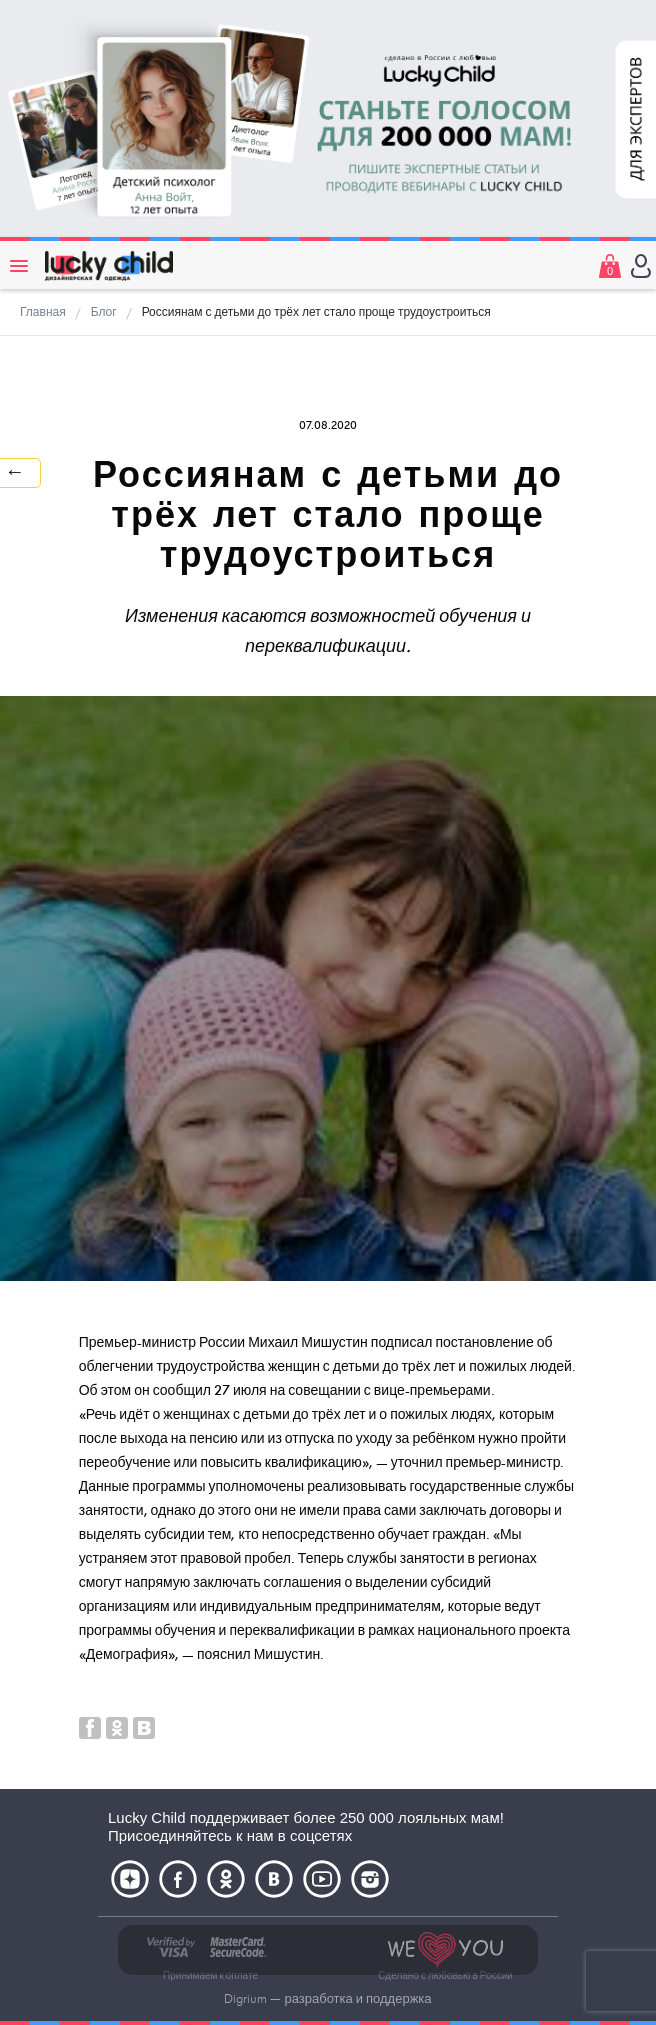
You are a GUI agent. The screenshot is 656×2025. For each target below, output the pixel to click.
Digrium (245, 1999)
